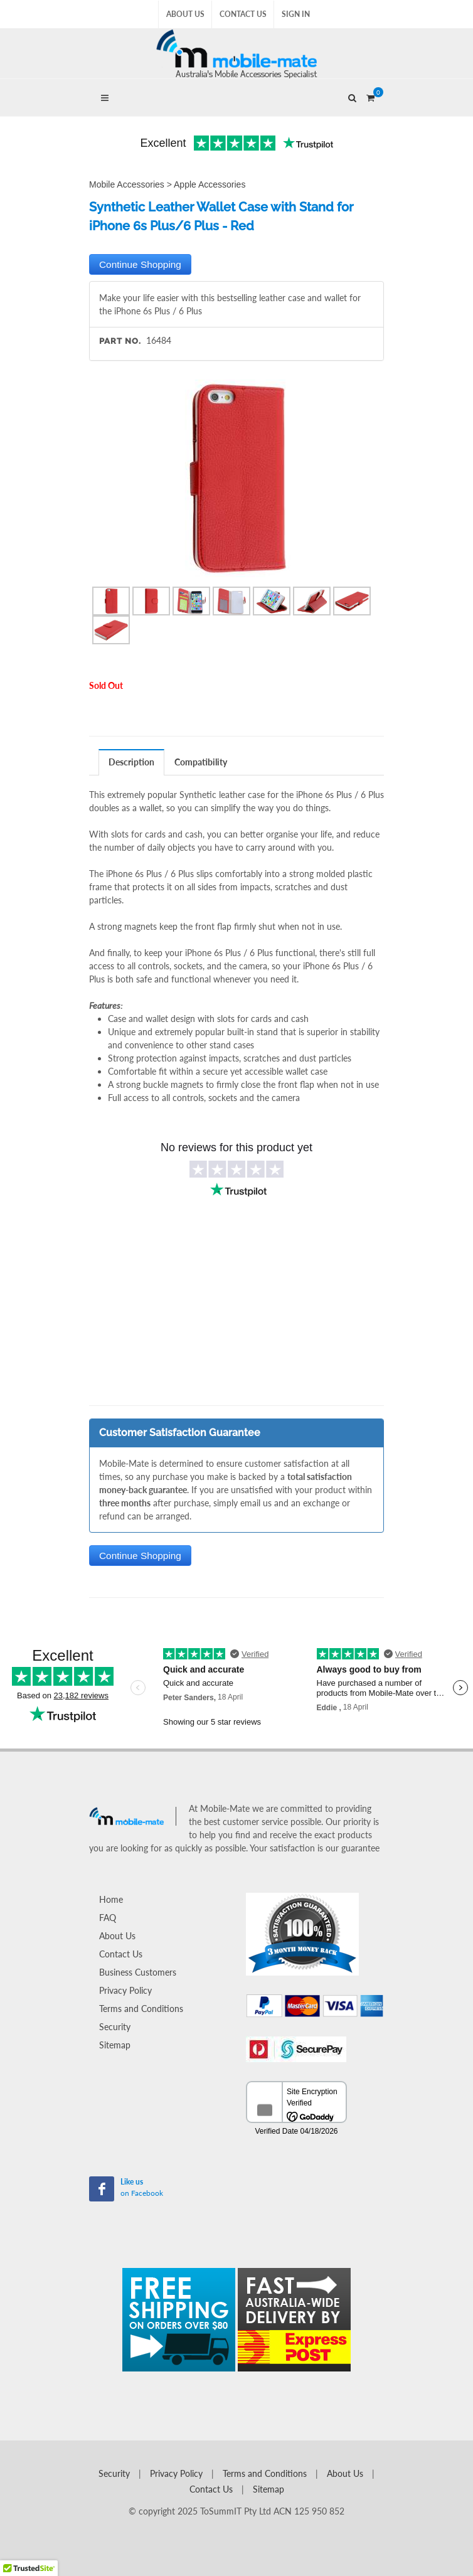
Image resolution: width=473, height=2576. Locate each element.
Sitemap (114, 2045)
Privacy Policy (125, 1990)
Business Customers (137, 1972)
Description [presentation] (131, 762)
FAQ (107, 1917)
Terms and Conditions (141, 2008)
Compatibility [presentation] (200, 762)
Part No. (120, 341)
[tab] (131, 762)
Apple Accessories (209, 184)
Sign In (296, 14)
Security (114, 2026)
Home (111, 1899)
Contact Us (243, 14)
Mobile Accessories (126, 184)
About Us (185, 14)
